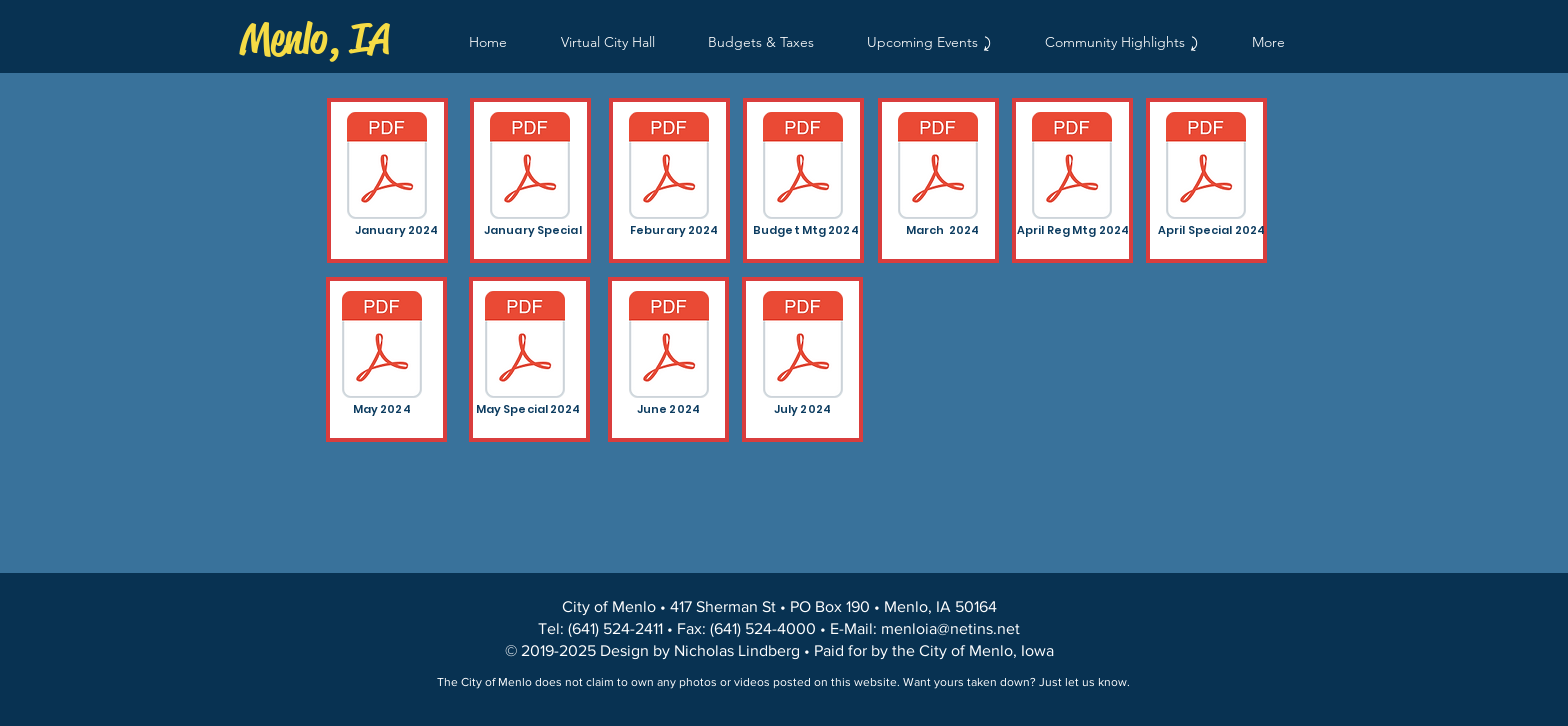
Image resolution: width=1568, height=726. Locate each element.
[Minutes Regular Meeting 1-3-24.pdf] (387, 168)
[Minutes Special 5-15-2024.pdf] (525, 347)
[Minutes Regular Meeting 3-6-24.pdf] (938, 168)
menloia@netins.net (950, 628)
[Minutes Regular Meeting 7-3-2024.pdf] (803, 347)
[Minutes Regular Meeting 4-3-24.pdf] (1072, 168)
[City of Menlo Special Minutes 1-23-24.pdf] (530, 168)
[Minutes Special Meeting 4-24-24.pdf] (1206, 168)
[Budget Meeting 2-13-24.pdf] (803, 168)
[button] (1121, 42)
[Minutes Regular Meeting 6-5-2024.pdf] (669, 347)
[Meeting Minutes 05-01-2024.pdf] (382, 347)
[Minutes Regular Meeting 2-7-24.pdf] (669, 168)
